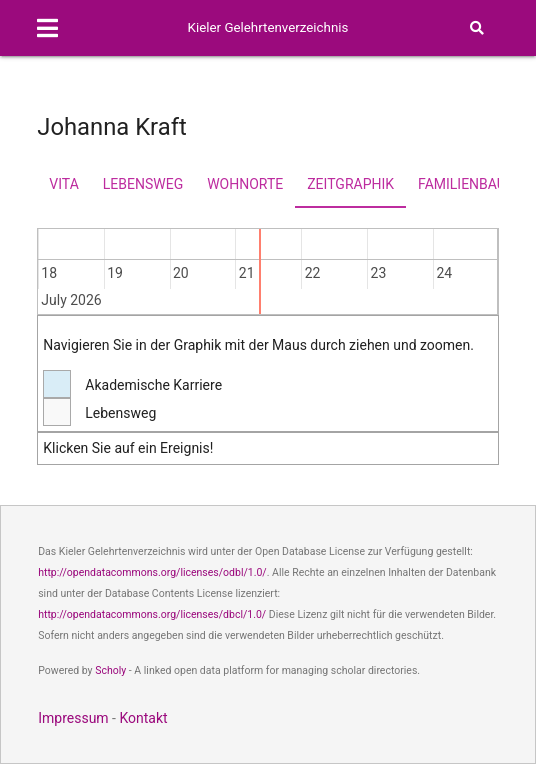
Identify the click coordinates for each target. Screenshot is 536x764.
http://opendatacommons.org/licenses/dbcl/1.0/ (152, 614)
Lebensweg (143, 184)
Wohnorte (245, 184)
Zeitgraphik (350, 184)
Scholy (110, 670)
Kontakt (143, 718)
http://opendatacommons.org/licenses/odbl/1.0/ (152, 572)
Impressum (73, 718)
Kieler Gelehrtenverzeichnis (268, 27)
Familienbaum (468, 184)
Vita (63, 184)
